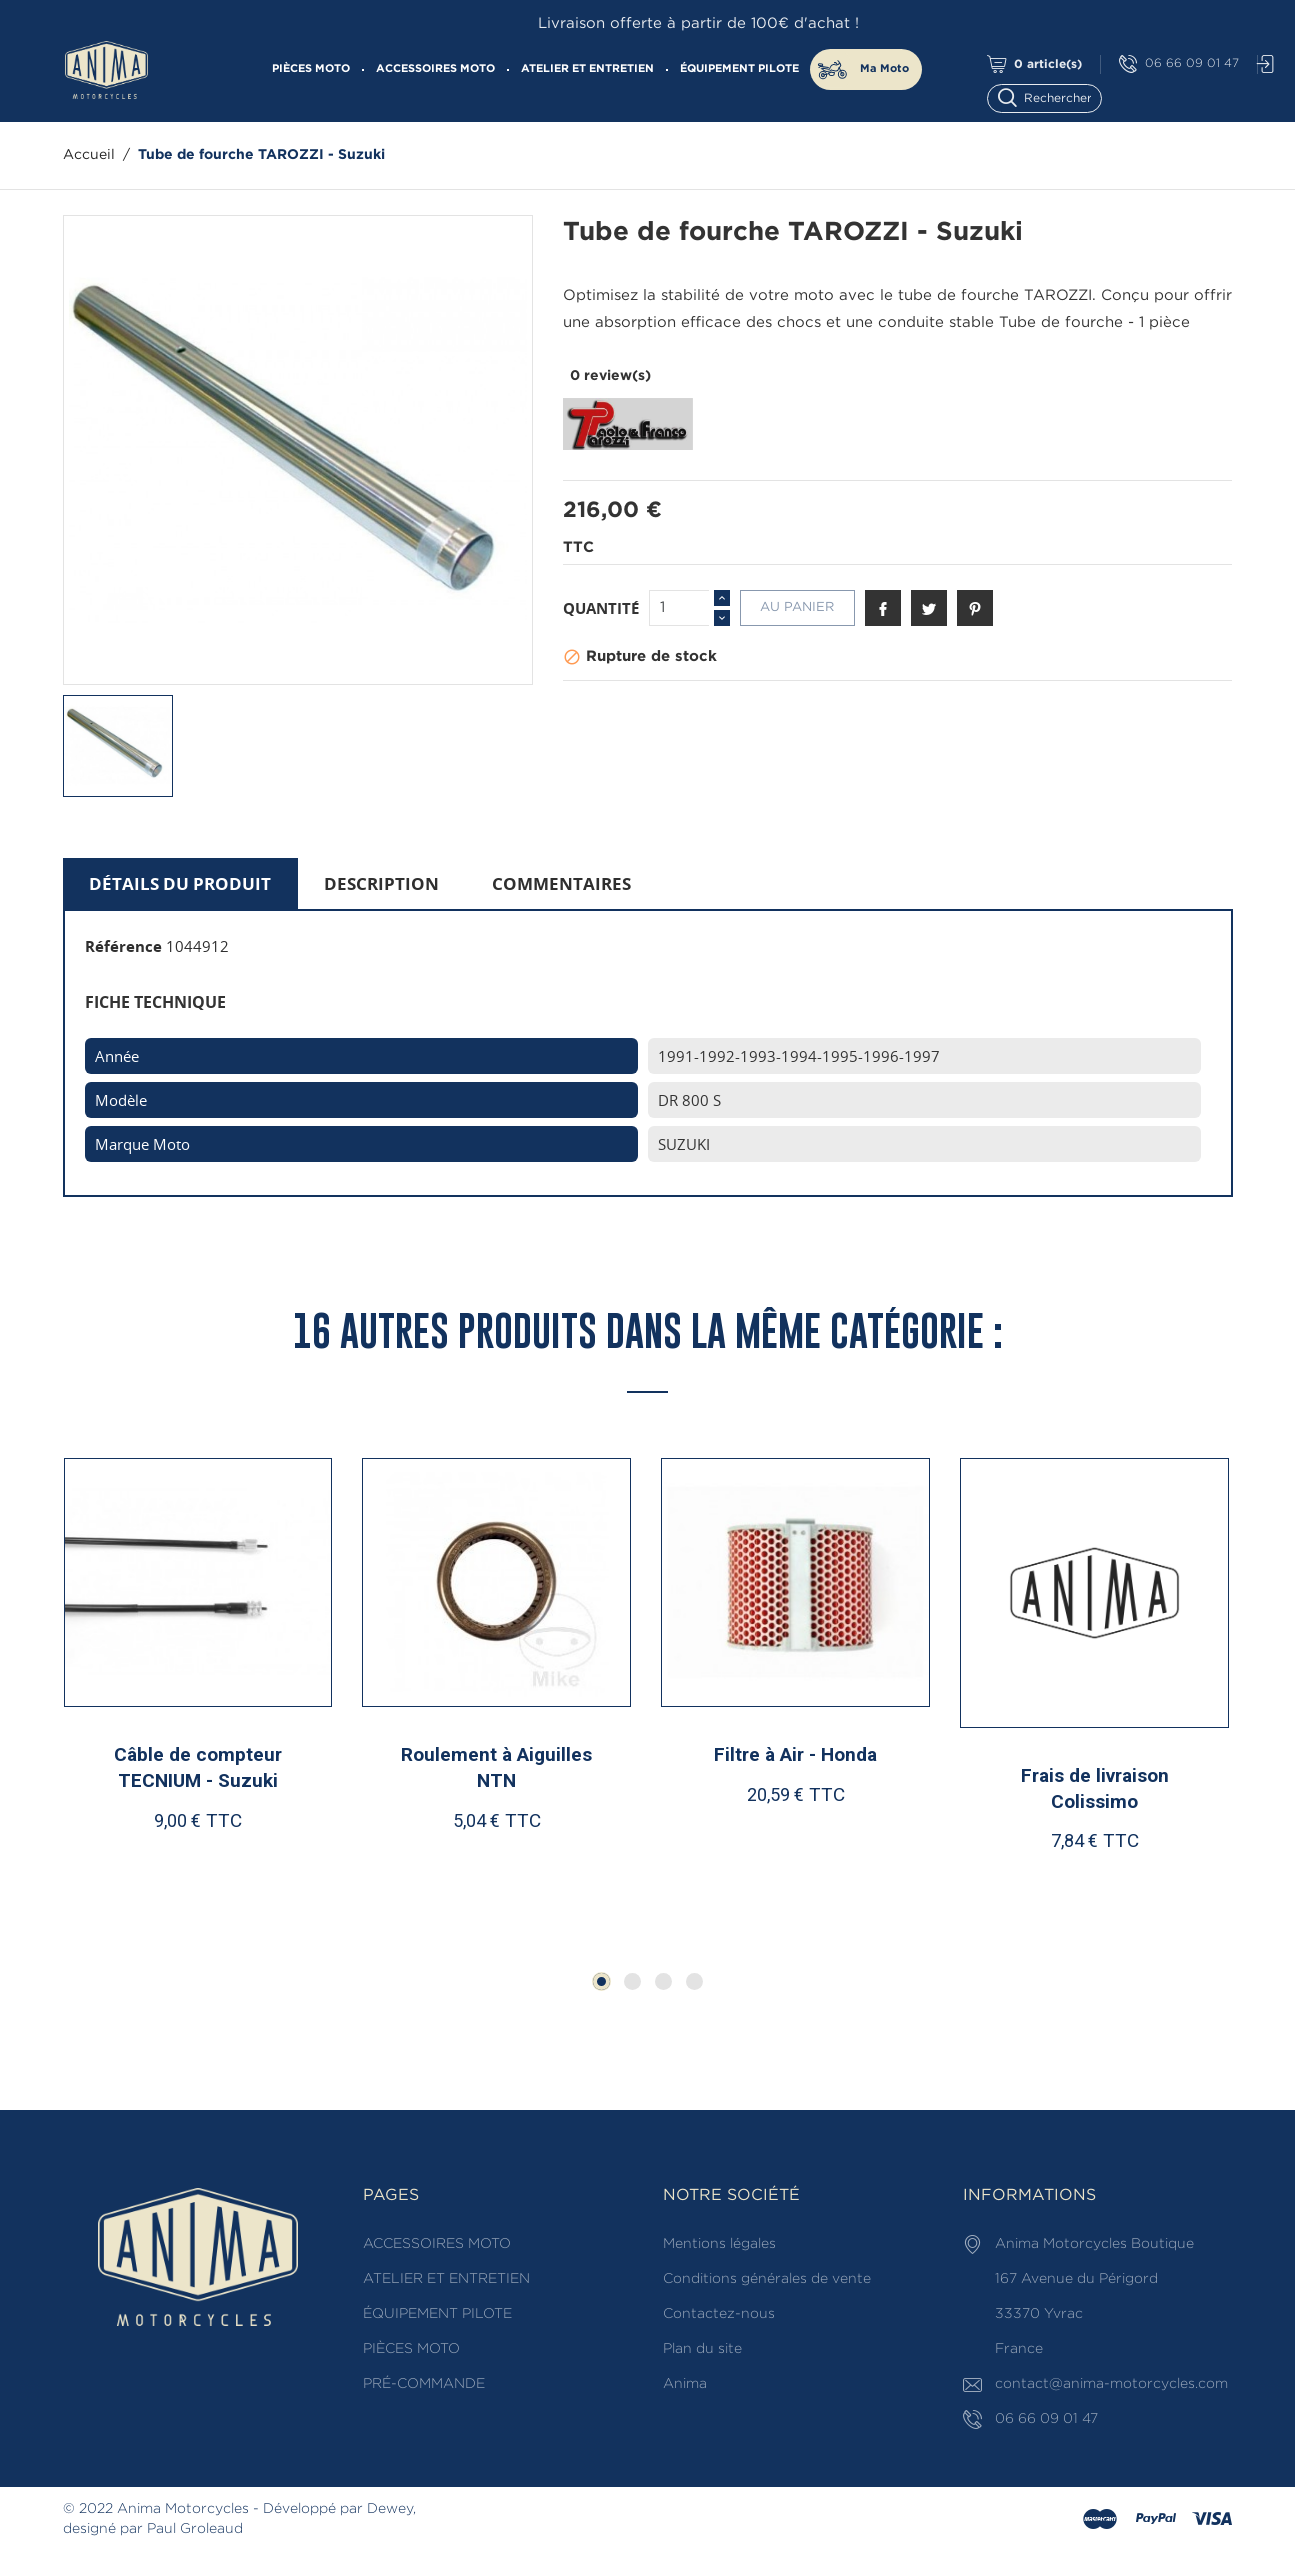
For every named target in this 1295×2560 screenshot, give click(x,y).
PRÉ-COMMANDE (424, 2384)
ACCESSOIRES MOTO (435, 69)
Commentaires (561, 883)
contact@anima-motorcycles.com (1111, 2384)
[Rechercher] (1053, 96)
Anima (685, 2384)
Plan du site (702, 2349)
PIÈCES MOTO (311, 69)
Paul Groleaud (195, 2529)
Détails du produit (180, 883)
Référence (123, 946)
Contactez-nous (719, 2314)
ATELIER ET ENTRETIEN (587, 69)
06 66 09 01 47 (1179, 64)
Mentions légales (719, 2244)
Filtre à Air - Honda (795, 1754)
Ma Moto (884, 69)
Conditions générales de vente (767, 2279)
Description (381, 883)
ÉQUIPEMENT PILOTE (739, 69)
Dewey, (391, 2509)
